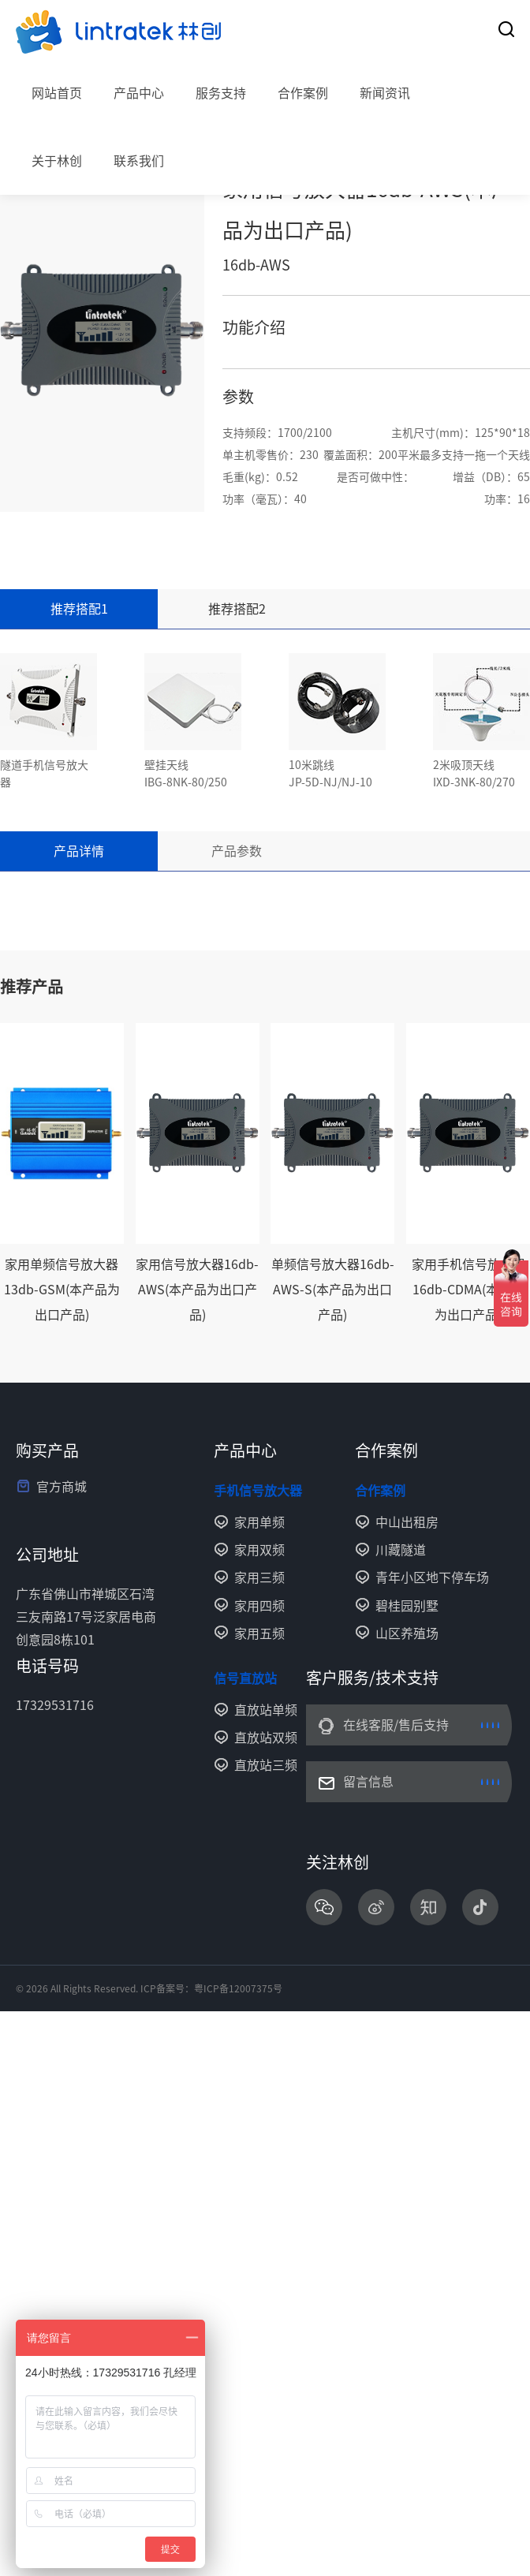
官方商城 (61, 1486)
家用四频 (259, 1606)
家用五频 (259, 1633)
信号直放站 (245, 1678)
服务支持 (221, 93)
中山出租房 (407, 1522)
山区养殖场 (407, 1633)
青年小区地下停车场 (432, 1577)
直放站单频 (265, 1710)
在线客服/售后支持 (396, 1725)
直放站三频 (265, 1765)
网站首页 (57, 93)
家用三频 (259, 1577)
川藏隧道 (400, 1550)
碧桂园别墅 (407, 1606)
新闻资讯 (385, 93)
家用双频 (259, 1550)
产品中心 (139, 93)
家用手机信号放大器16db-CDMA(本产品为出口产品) (468, 1289)
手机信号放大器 (258, 1490)
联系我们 (139, 161)
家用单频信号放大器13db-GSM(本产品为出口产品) (62, 1289)
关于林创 (57, 161)
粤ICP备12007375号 (238, 1988)
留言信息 (368, 1781)
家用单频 (259, 1522)
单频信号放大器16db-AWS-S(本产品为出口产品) (332, 1289)
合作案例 (303, 93)
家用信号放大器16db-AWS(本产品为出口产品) (197, 1289)
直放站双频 (265, 1737)
